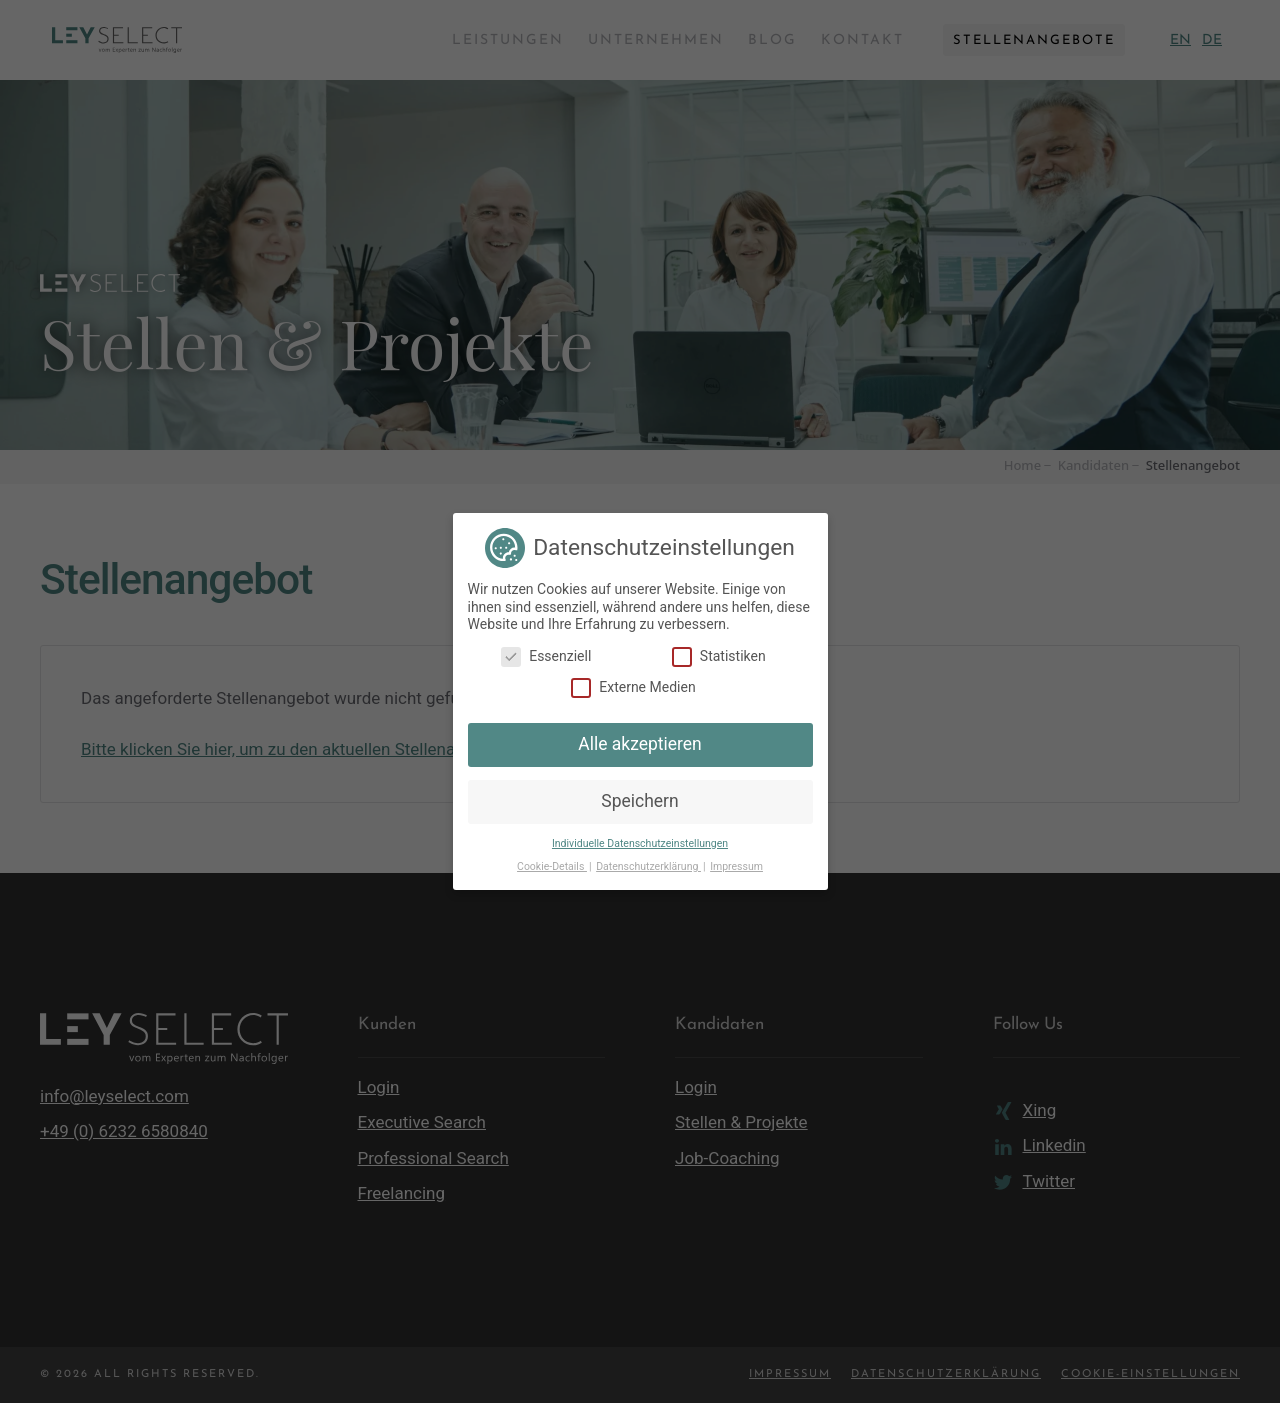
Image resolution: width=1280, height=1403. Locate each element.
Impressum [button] (736, 866)
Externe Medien (633, 687)
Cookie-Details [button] (552, 866)
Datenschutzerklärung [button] (648, 866)
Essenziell (546, 656)
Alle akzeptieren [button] (640, 744)
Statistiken (719, 656)
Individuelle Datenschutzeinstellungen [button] (640, 843)
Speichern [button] (639, 801)
